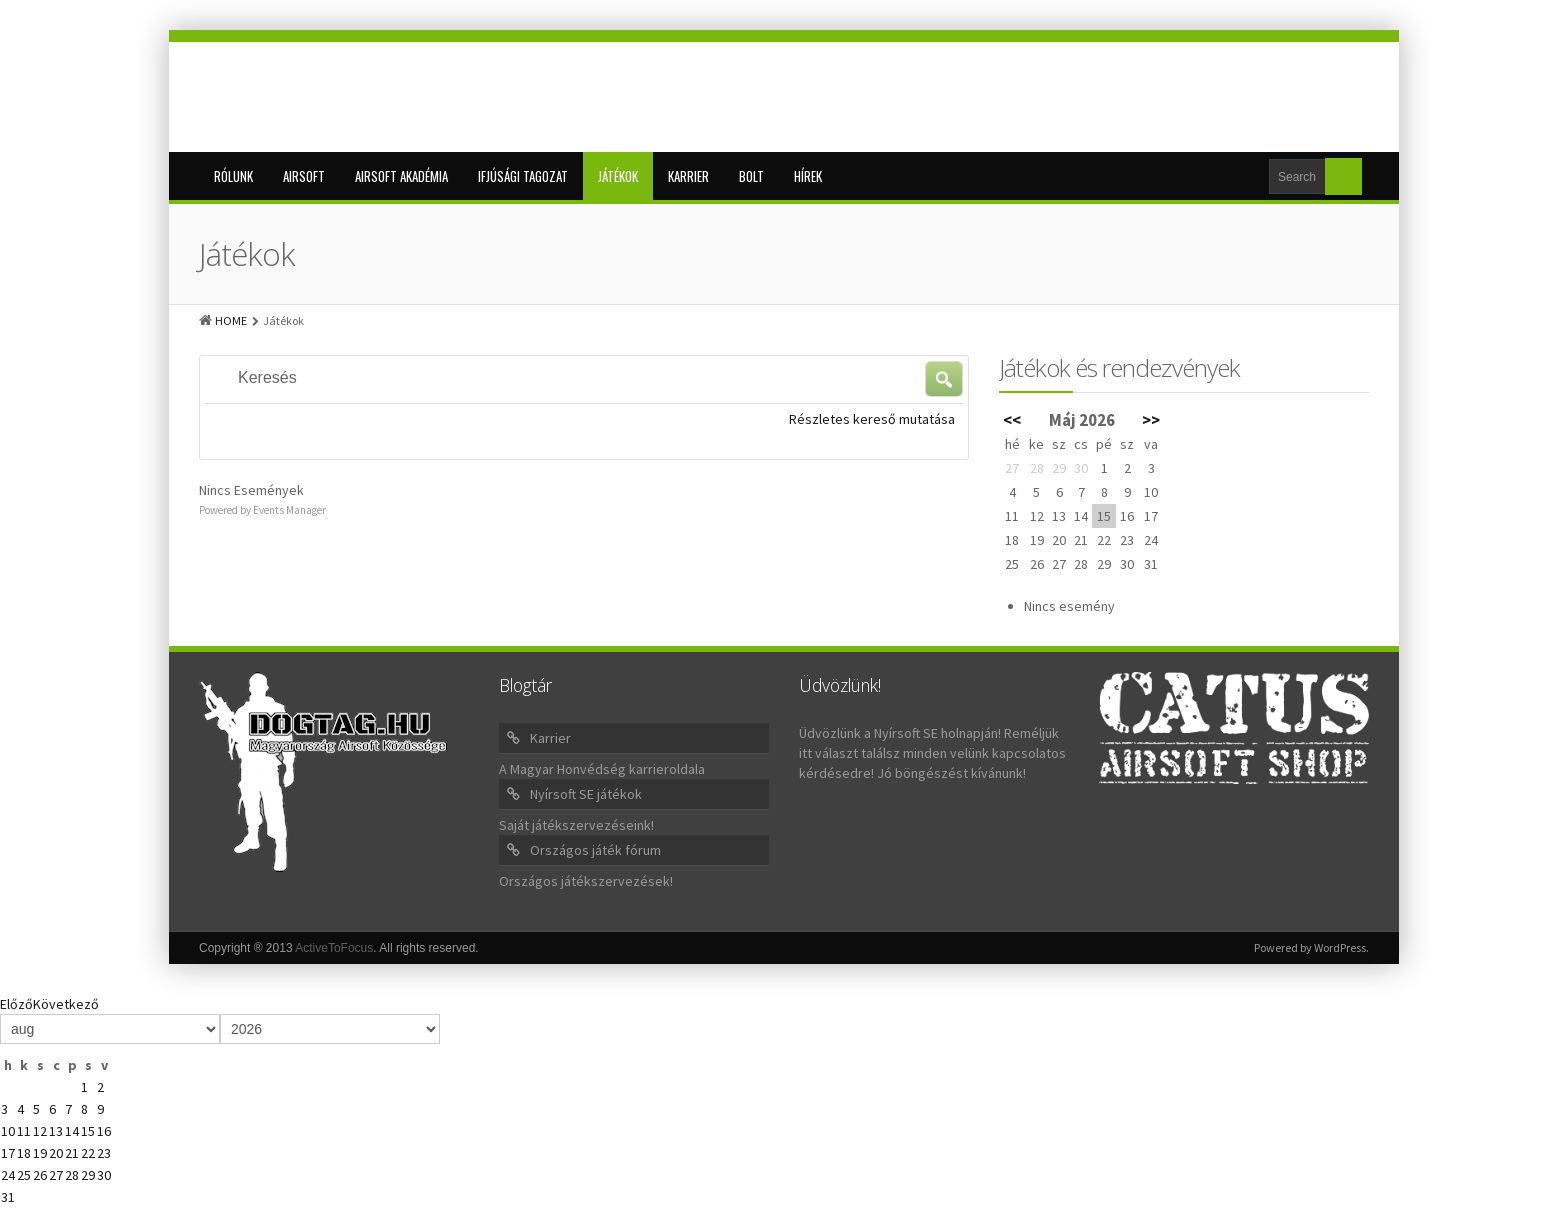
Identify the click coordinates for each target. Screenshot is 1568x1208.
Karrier (688, 176)
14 (72, 1131)
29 (88, 1175)
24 (8, 1175)
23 (104, 1153)
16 (104, 1131)
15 (88, 1131)
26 (40, 1175)
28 (72, 1175)
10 (8, 1131)
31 (8, 1197)
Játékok (618, 176)
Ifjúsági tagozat (523, 176)
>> (1151, 420)
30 (104, 1175)
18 (24, 1153)
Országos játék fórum (595, 850)
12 (40, 1131)
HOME (231, 320)
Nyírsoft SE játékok (586, 794)
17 (8, 1153)
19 (40, 1153)
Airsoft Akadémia (401, 176)
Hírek (808, 176)
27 (56, 1175)
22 (88, 1153)
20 (56, 1153)
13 (56, 1131)
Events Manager (289, 510)
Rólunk (233, 176)
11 (24, 1131)
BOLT (751, 176)
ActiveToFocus (334, 948)
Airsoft (304, 176)
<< (1012, 420)
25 (24, 1175)
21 (72, 1153)
